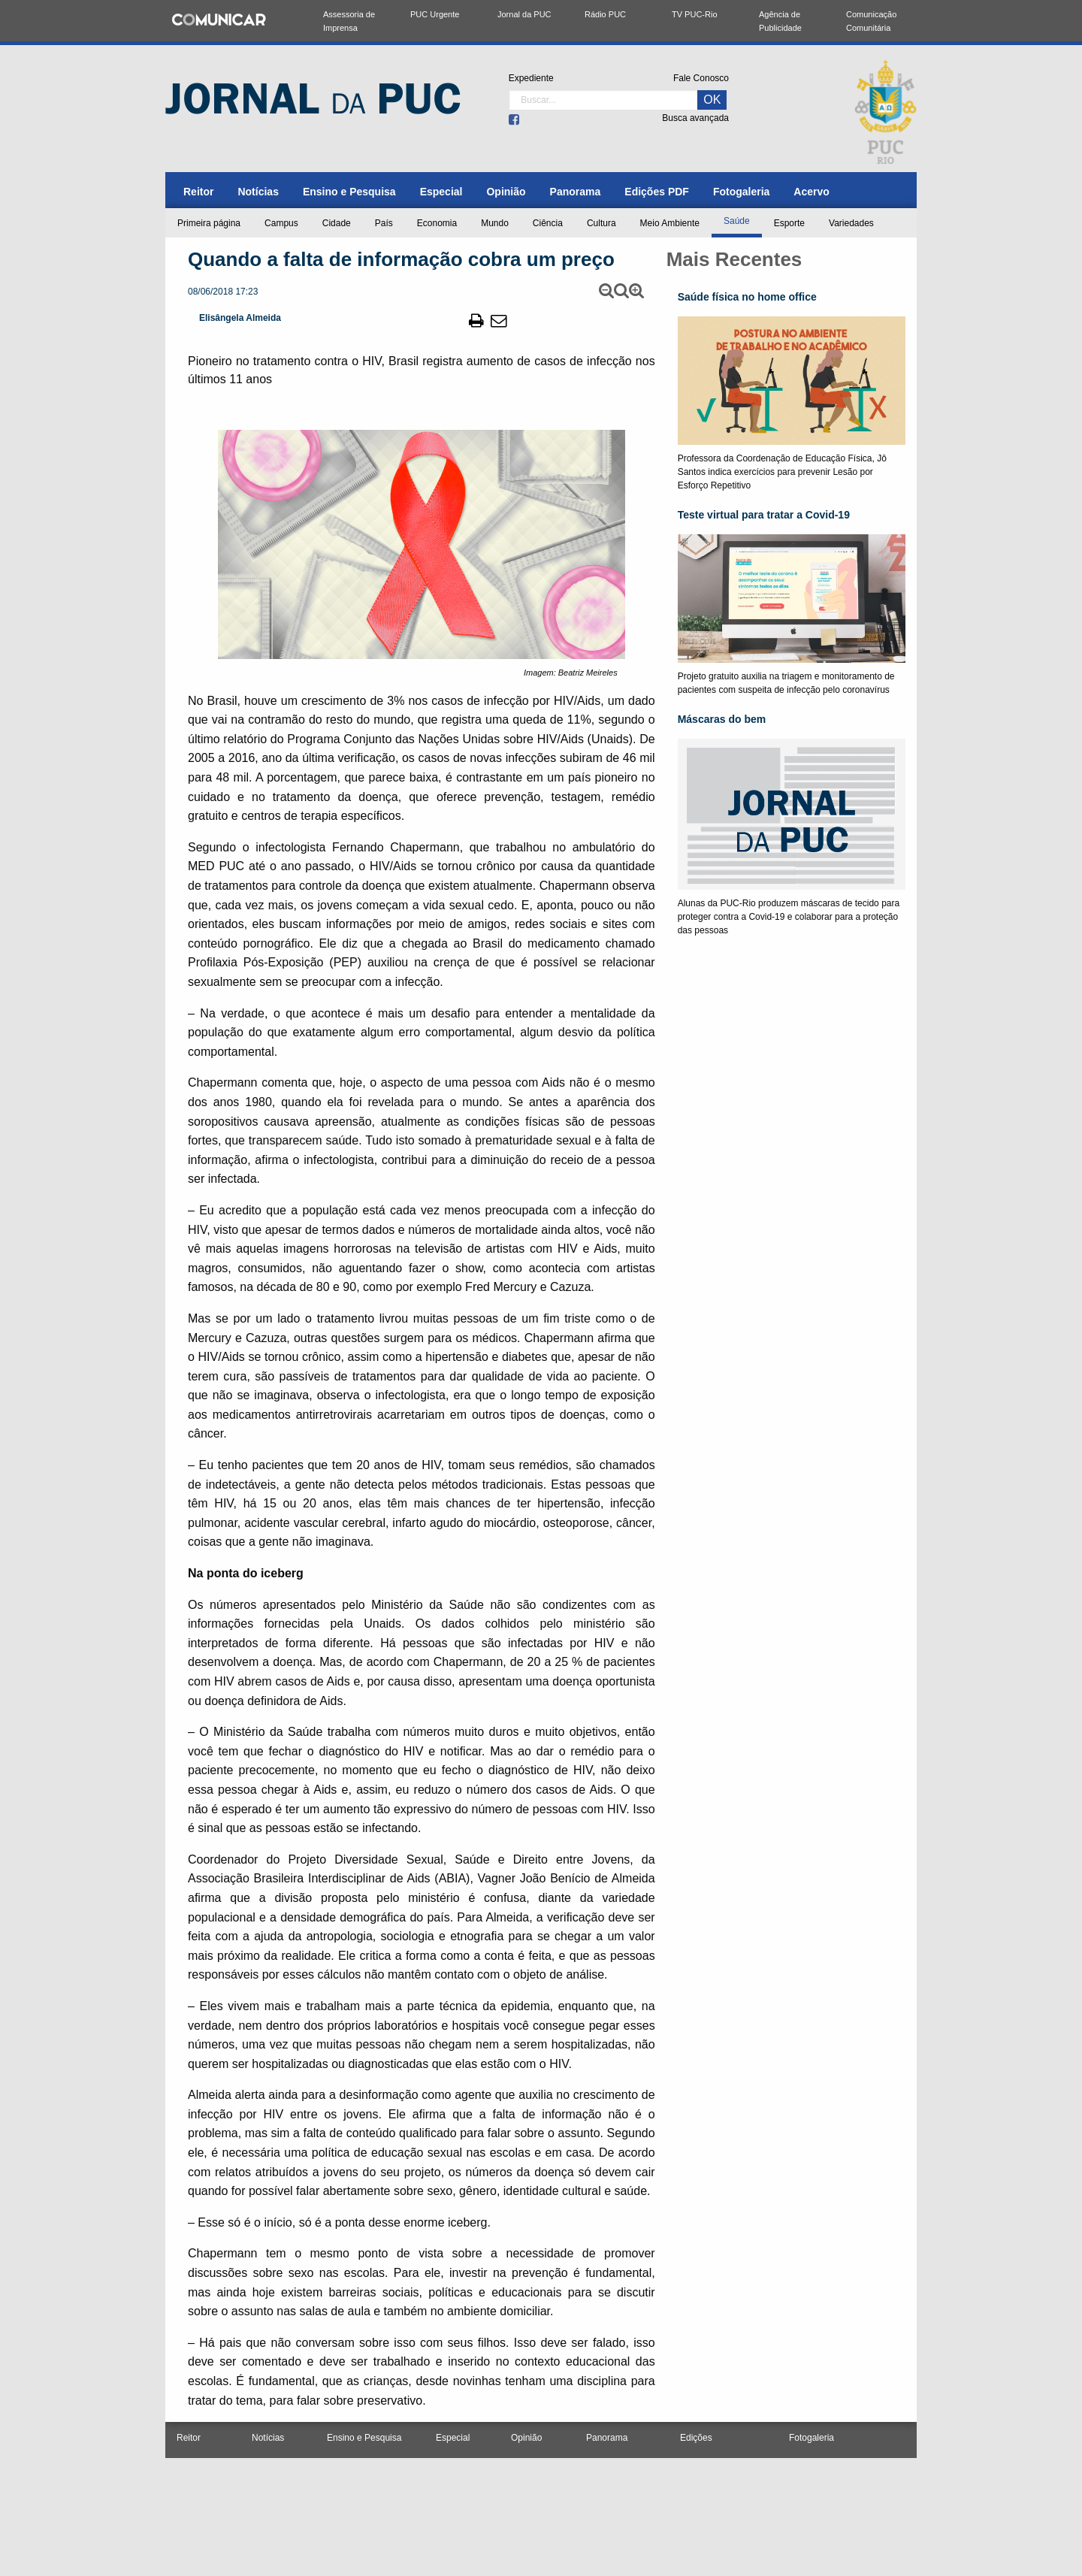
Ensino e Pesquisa (349, 192)
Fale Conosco (701, 78)
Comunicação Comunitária (871, 21)
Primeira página (208, 223)
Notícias (257, 192)
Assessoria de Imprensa (349, 21)
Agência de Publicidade (780, 21)
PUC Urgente (434, 14)
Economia (437, 223)
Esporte (789, 223)
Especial (441, 192)
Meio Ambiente (670, 223)
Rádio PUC (605, 14)
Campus (281, 223)
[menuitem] (198, 191)
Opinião (505, 192)
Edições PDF (656, 192)
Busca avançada (695, 118)
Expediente (531, 78)
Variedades (851, 223)
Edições (696, 2437)
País (384, 223)
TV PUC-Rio (695, 14)
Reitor (198, 192)
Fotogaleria (741, 192)
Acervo (811, 192)
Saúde (737, 221)
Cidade (336, 223)
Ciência (548, 223)
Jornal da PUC (524, 14)
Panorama (575, 192)
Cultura (601, 223)
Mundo (495, 223)
